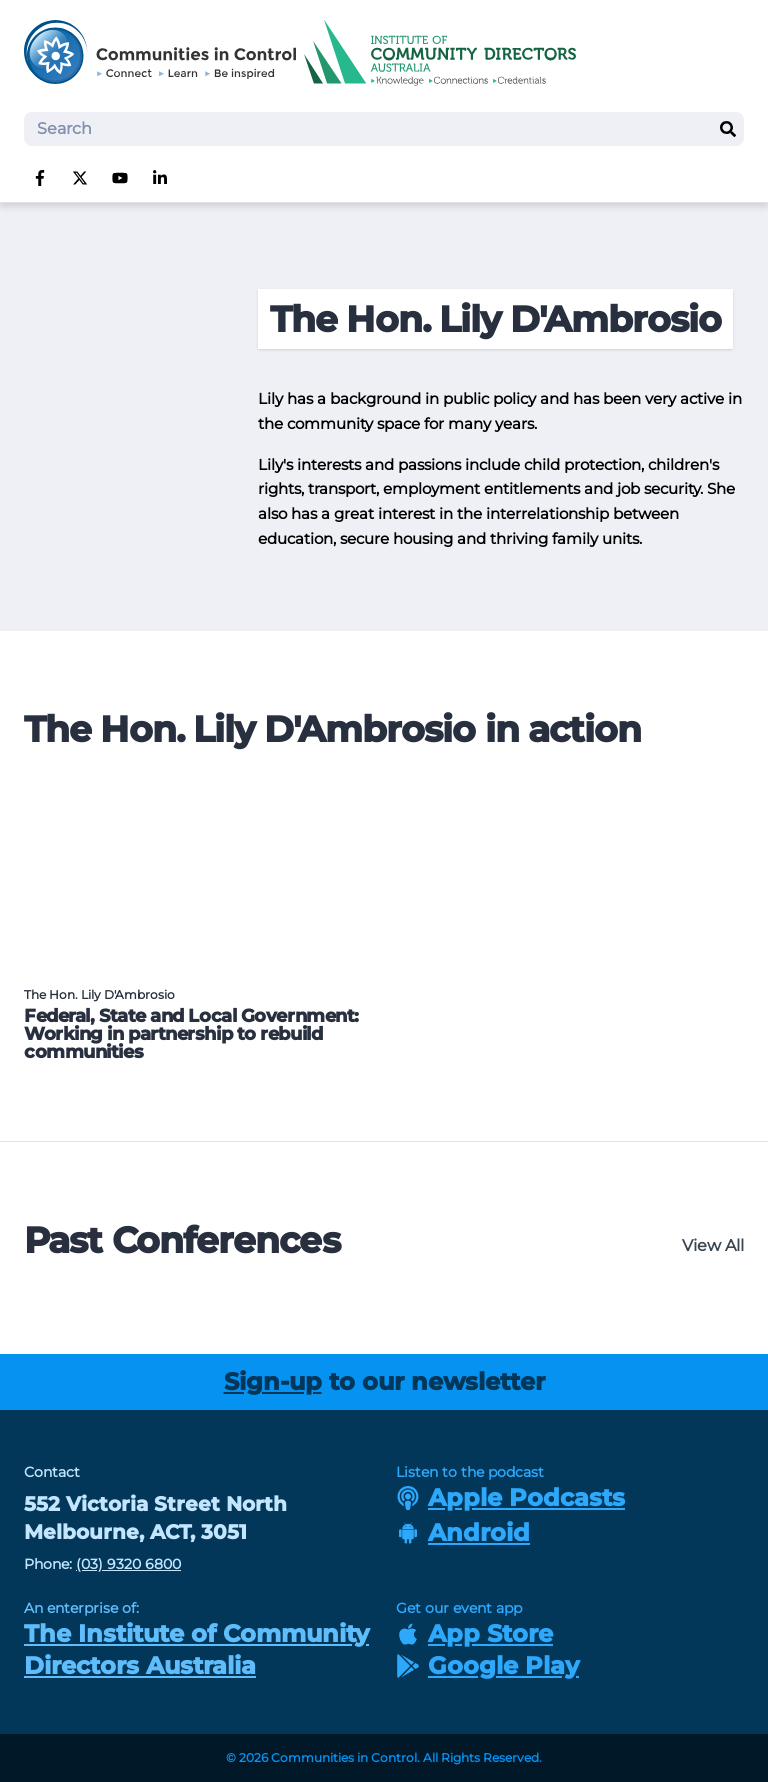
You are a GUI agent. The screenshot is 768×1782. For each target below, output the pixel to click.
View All (713, 1245)
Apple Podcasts (510, 1497)
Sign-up (273, 1381)
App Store (474, 1633)
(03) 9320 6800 (128, 1564)
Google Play (487, 1665)
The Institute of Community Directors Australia (196, 1649)
